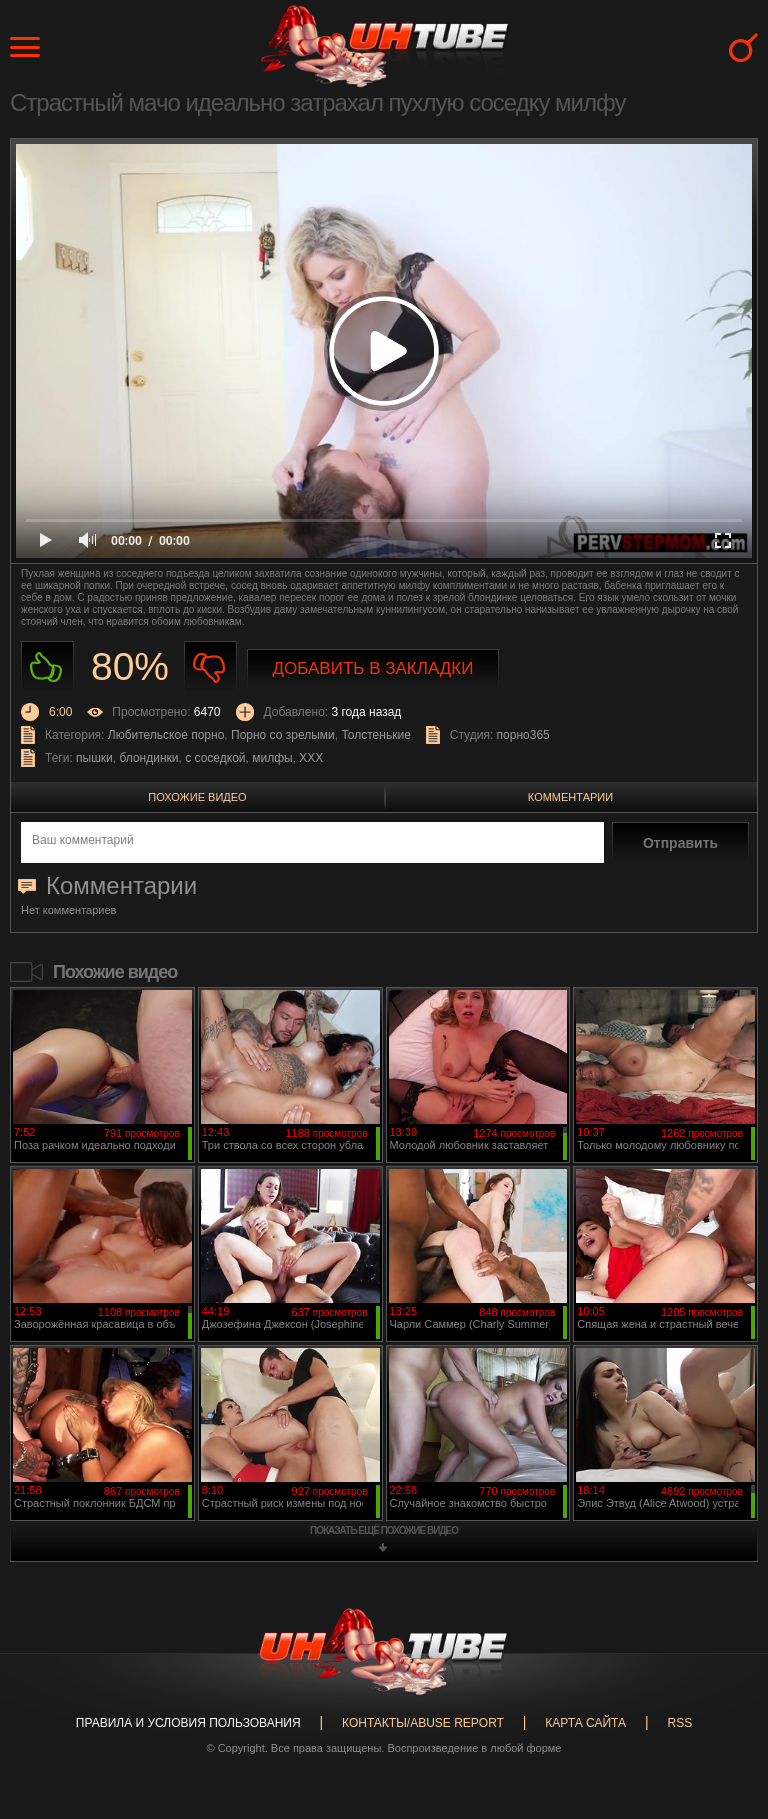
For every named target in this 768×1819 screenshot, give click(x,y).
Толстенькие (375, 735)
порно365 (523, 735)
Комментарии (570, 797)
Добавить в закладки (373, 668)
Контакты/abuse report (423, 1723)
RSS (679, 1723)
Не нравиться (210, 667)
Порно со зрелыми (283, 735)
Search (743, 47)
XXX (311, 758)
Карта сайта (585, 1723)
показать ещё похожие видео (384, 1530)
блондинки (148, 758)
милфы (272, 758)
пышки (94, 758)
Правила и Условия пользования (188, 1723)
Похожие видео (197, 797)
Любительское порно (166, 735)
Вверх (723, 1712)
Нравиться (47, 667)
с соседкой (215, 758)
